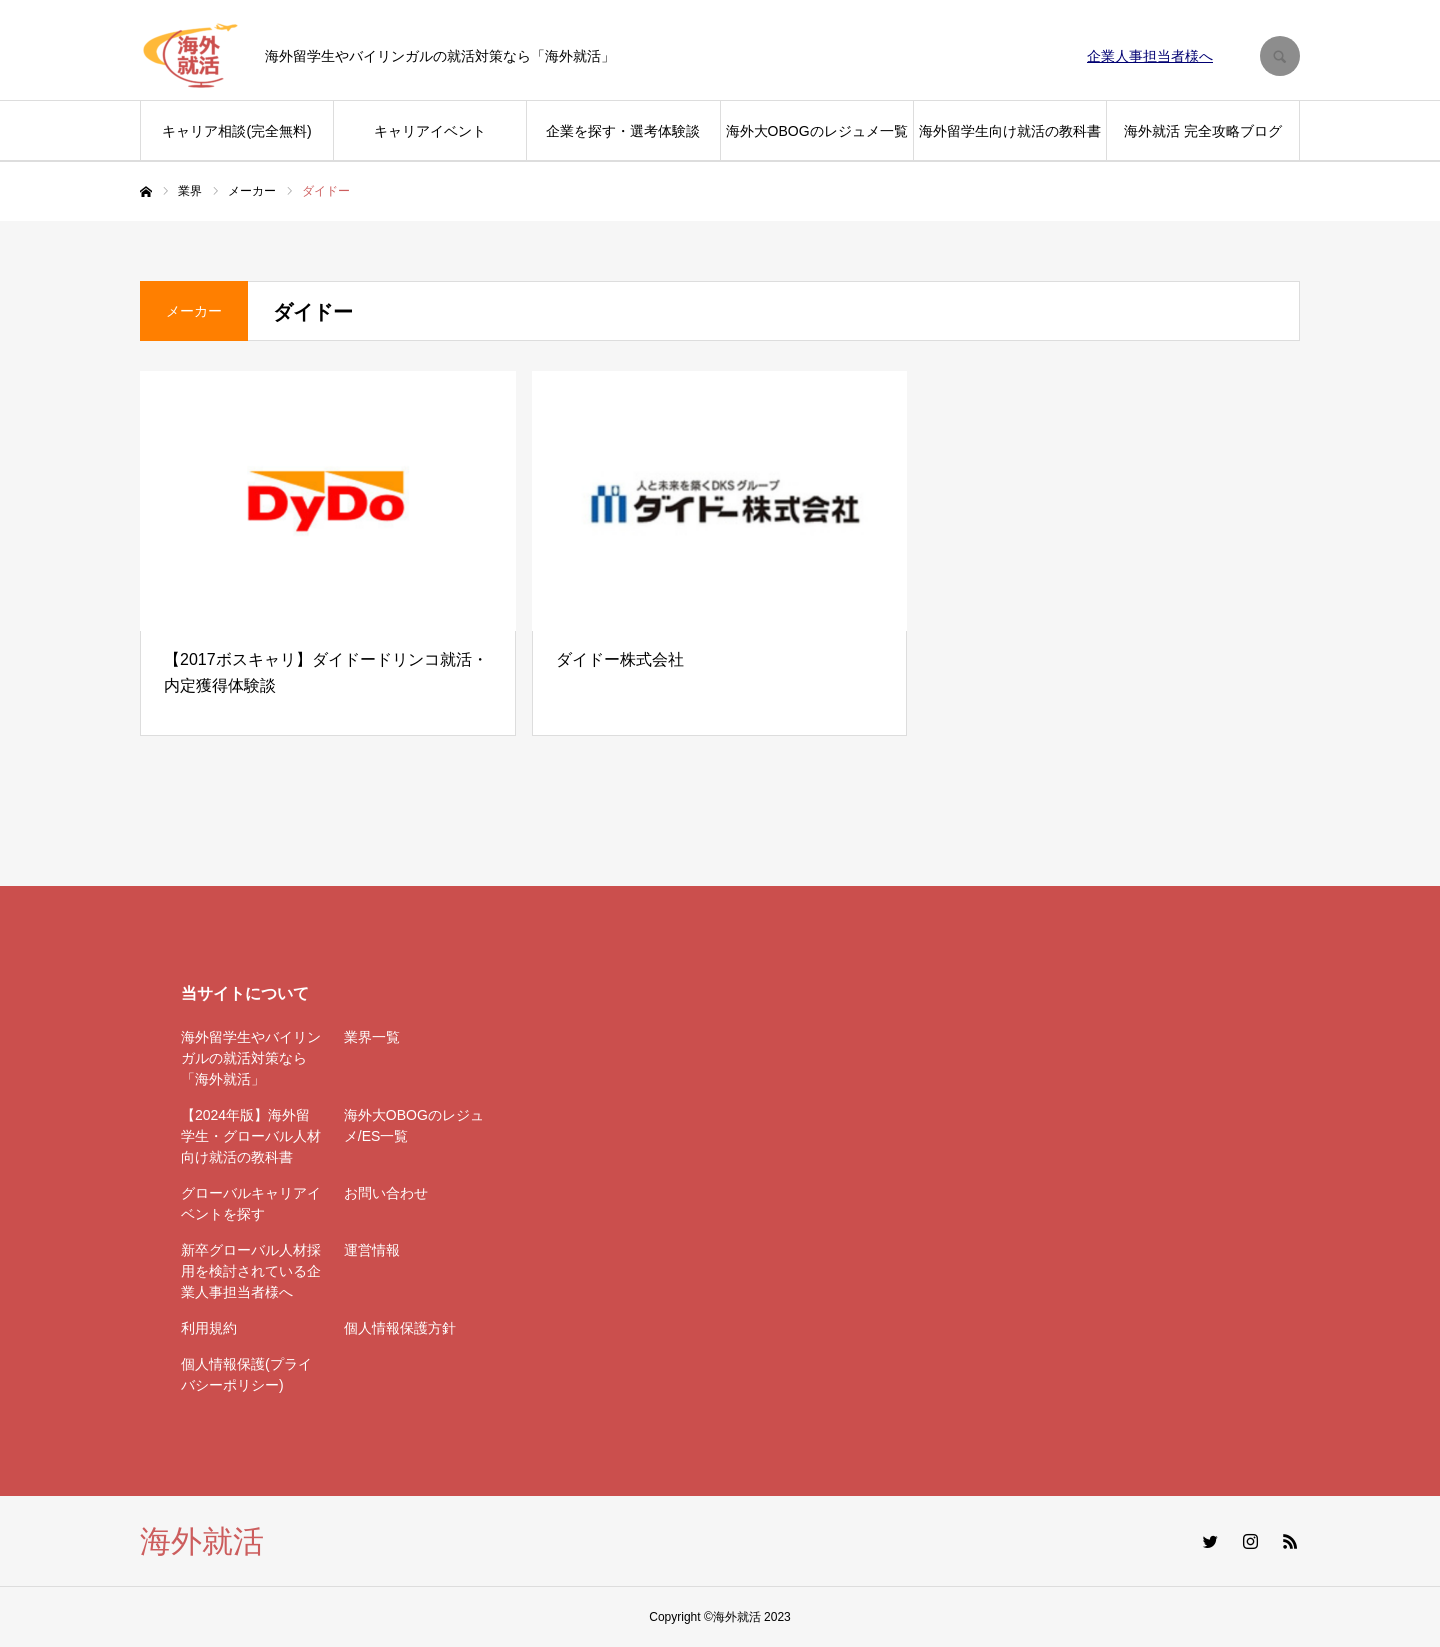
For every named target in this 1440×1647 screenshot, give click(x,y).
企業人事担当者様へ (1150, 56)
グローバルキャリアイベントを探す (251, 1203)
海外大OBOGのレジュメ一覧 (817, 131)
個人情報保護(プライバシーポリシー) (246, 1374)
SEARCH (1280, 56)
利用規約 (209, 1328)
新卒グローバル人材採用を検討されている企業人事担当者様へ (251, 1271)
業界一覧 (372, 1037)
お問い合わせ (386, 1193)
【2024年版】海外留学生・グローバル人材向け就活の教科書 (251, 1136)
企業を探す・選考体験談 (623, 131)
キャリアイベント (430, 131)
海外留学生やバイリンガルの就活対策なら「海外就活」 (251, 1058)
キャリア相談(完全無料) (236, 131)
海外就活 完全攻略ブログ (1203, 131)
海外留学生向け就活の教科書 (1010, 131)
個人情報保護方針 (400, 1328)
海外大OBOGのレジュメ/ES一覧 (414, 1125)
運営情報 (372, 1250)
